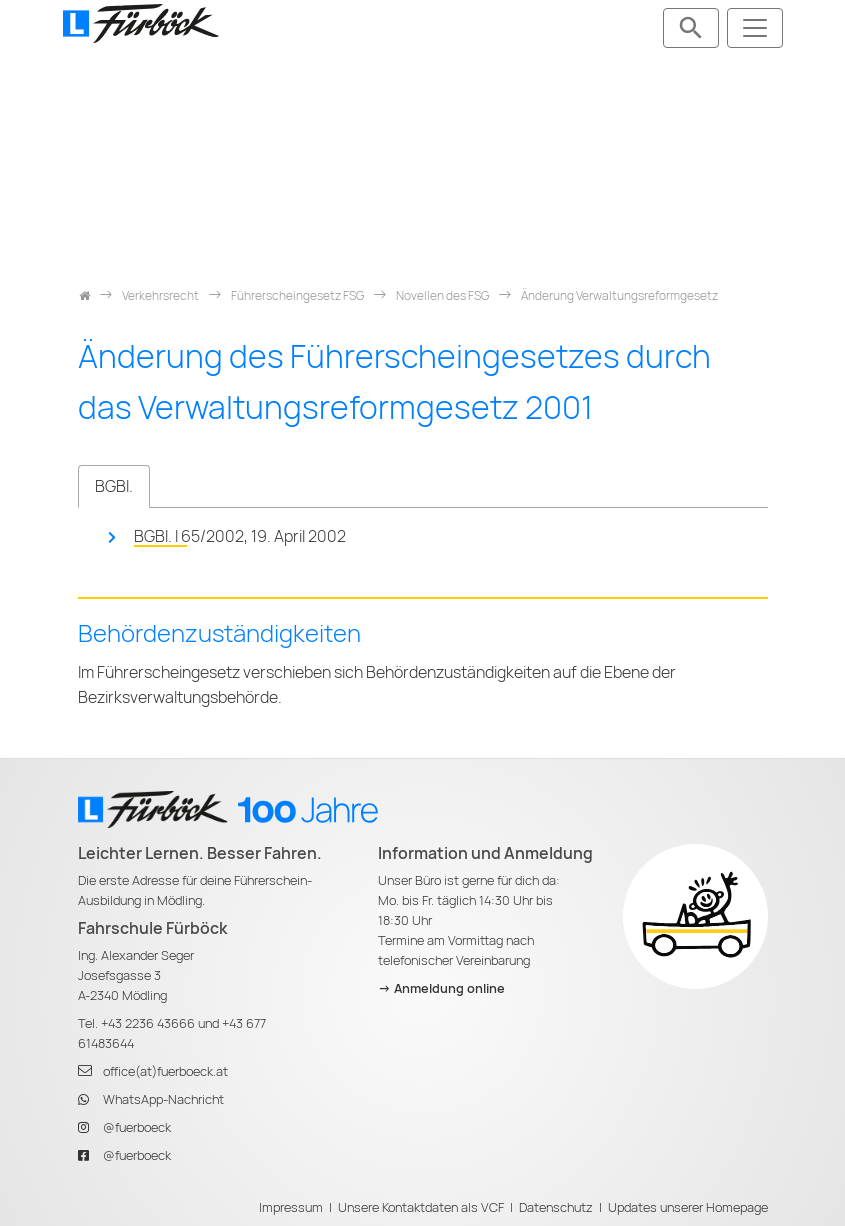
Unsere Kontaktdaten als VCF (421, 1207)
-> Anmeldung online (441, 988)
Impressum (291, 1207)
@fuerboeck (137, 1127)
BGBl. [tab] (114, 486)
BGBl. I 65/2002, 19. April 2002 (240, 536)
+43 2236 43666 (148, 1023)
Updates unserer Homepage (688, 1207)
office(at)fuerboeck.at (165, 1071)
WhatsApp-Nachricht (163, 1099)
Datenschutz (556, 1207)
